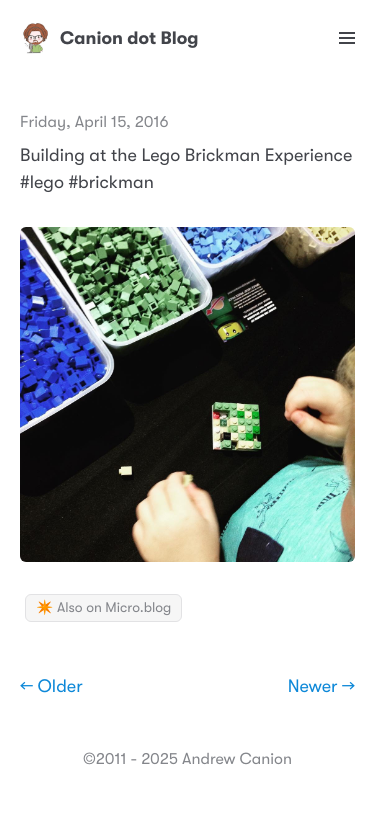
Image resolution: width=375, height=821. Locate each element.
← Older (51, 687)
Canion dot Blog (109, 38)
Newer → (321, 687)
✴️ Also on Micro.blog (103, 608)
